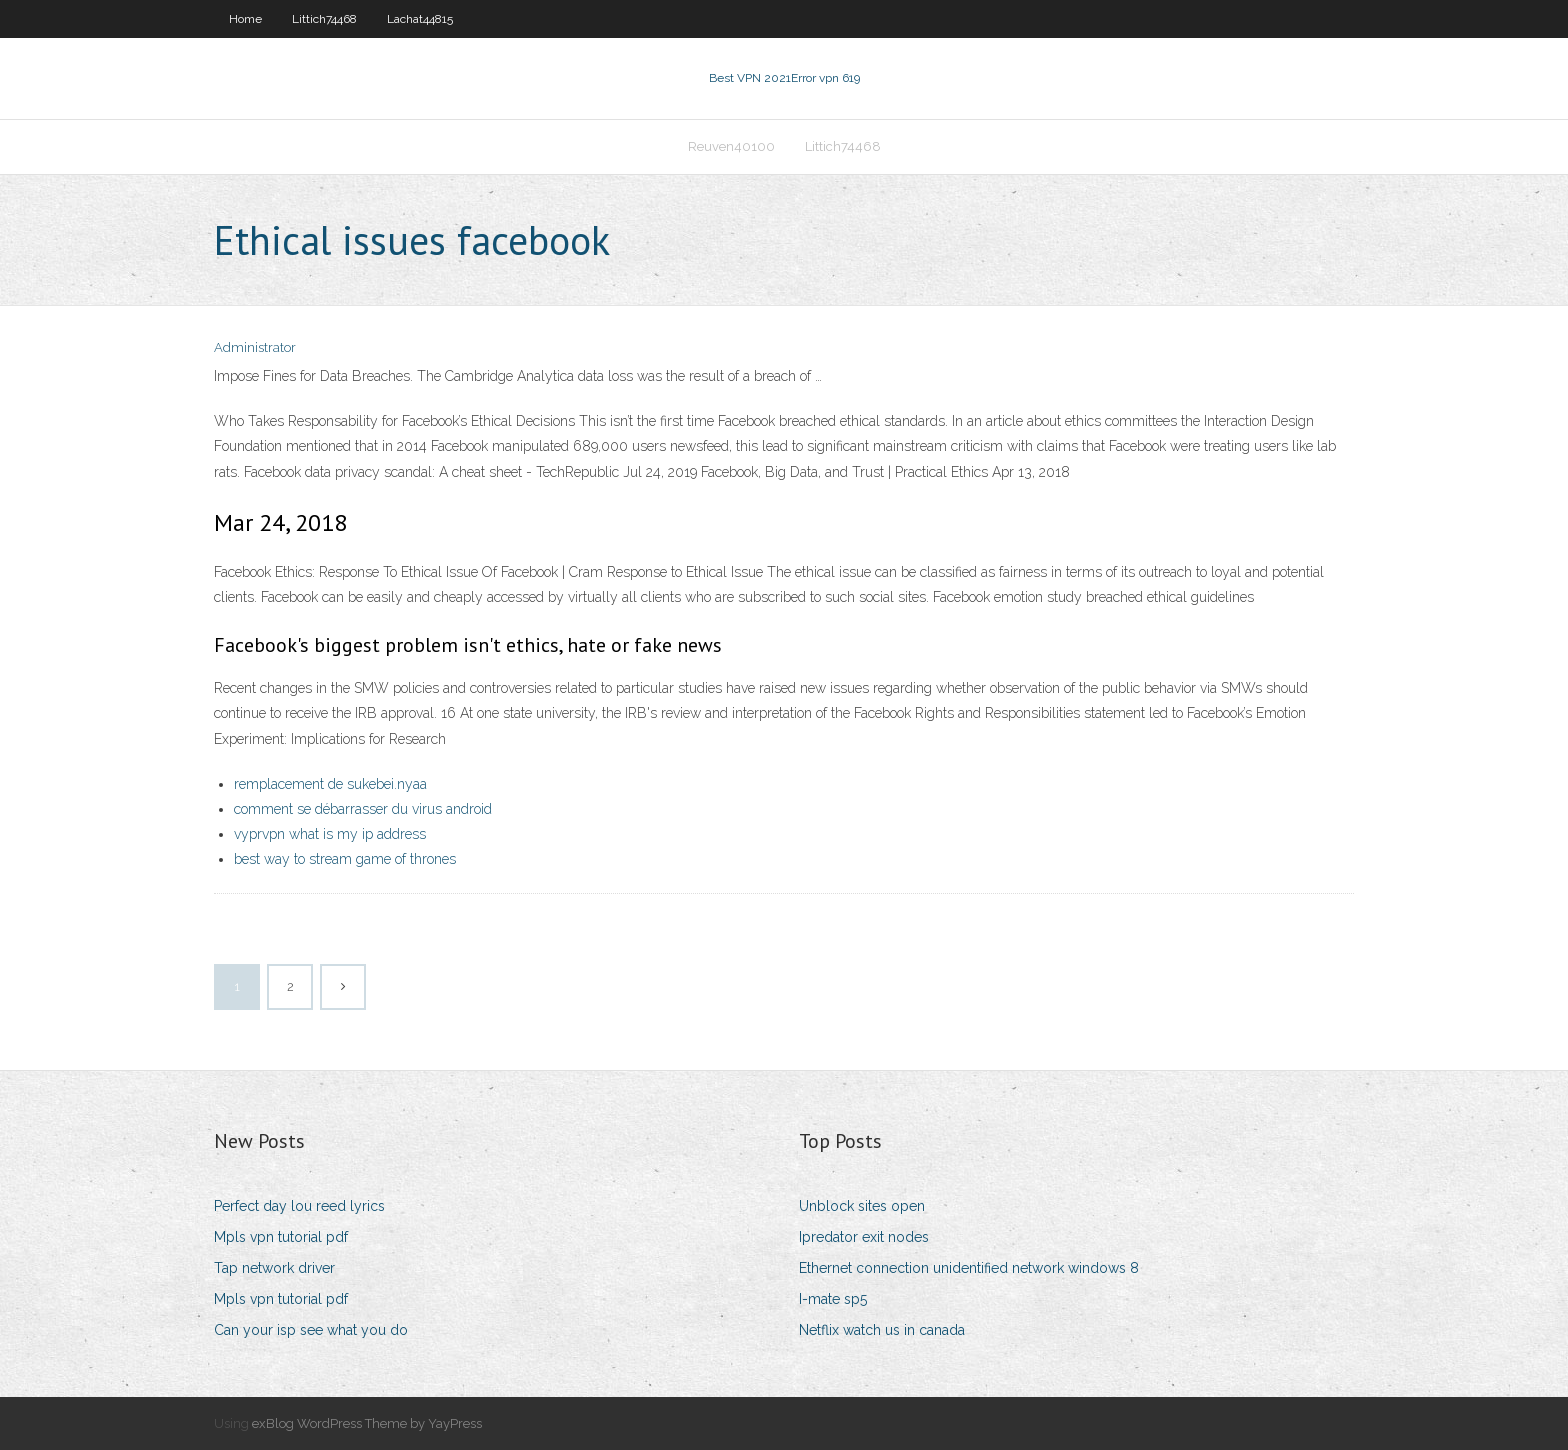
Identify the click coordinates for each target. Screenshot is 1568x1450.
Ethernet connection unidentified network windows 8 (969, 1268)
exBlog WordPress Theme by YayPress (367, 1423)
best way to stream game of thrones (345, 859)
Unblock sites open (862, 1206)
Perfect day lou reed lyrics (299, 1206)
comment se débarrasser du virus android (363, 809)
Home (245, 19)
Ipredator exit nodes (864, 1237)
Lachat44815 (420, 19)
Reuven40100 (731, 146)
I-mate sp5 (833, 1299)
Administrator (255, 347)
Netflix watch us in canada (882, 1330)
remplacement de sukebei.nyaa (330, 784)
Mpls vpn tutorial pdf (281, 1237)
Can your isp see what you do (311, 1330)
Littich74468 (324, 19)
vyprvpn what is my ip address (330, 834)
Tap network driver (274, 1268)
